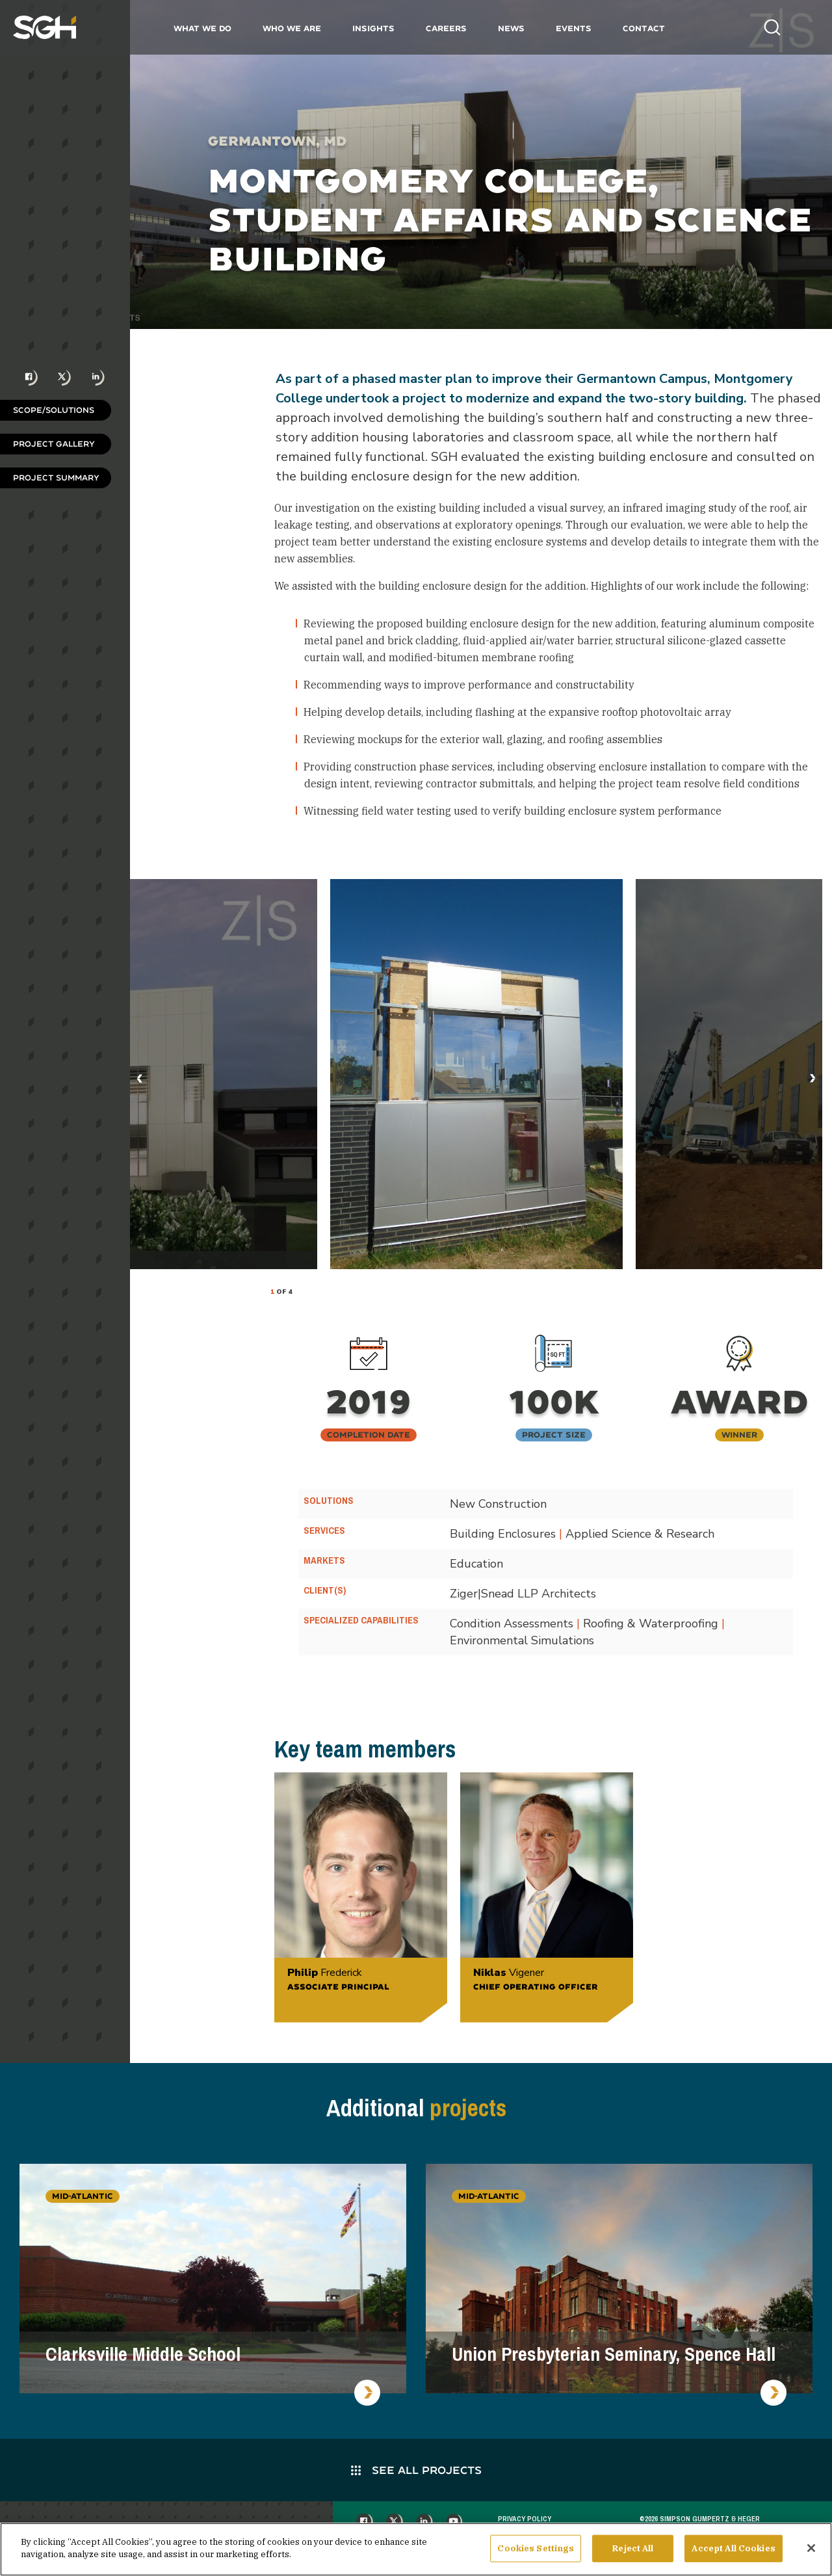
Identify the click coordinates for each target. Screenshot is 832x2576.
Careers (446, 28)
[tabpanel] (476, 1074)
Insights (373, 28)
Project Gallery (54, 444)
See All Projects (416, 2470)
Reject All (632, 2549)
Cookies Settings (535, 2549)
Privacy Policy (524, 2518)
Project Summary (56, 477)
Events (574, 28)
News (511, 28)
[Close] (811, 2548)
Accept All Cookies (733, 2549)
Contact (644, 28)
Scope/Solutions (53, 410)
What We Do (202, 28)
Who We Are (292, 28)
